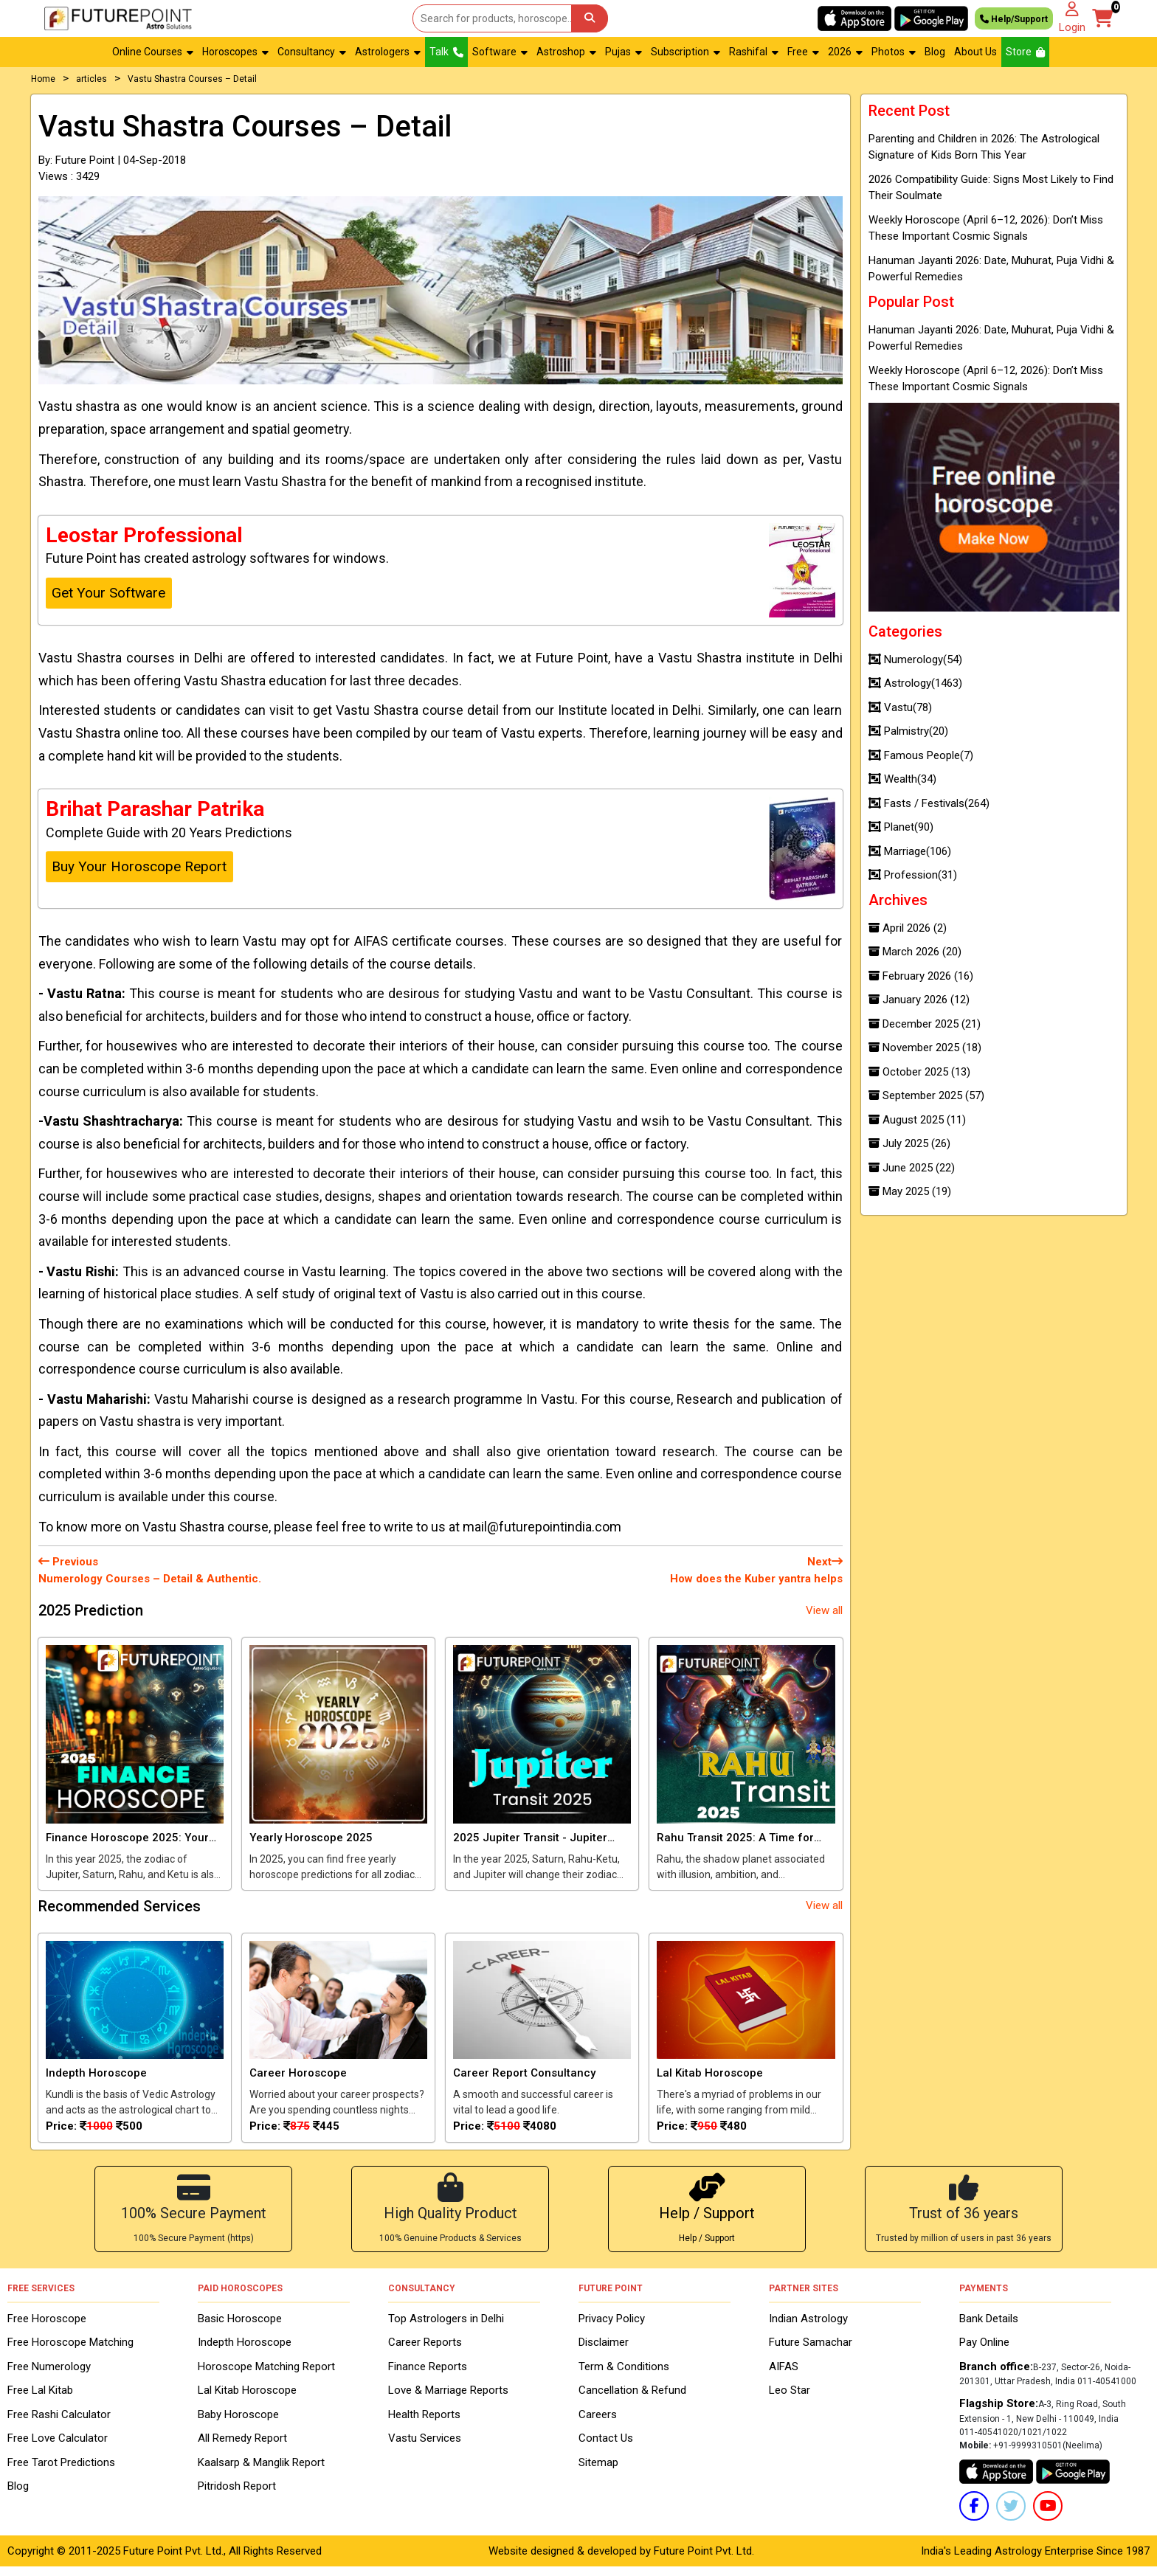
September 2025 (926, 1095)
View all (824, 1610)
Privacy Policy (611, 2327)
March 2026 (914, 951)
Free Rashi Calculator (59, 2423)
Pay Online (984, 2351)
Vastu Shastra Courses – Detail (192, 79)
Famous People (920, 755)
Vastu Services (424, 2447)
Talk (446, 52)
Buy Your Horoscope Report (139, 866)
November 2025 (924, 1047)
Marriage (909, 851)
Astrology (915, 683)
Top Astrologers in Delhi (446, 2327)
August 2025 (917, 1119)
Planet (900, 827)
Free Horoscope (46, 2327)
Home (43, 79)
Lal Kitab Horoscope (247, 2399)
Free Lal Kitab (40, 2399)
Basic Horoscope (240, 2327)
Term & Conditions (623, 2375)
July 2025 (909, 1143)
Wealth (902, 779)
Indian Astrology (808, 2327)
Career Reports (425, 2351)
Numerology (915, 659)
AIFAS (783, 2375)
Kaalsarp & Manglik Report (261, 2471)
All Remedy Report (242, 2447)
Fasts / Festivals (929, 803)
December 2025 (924, 1024)
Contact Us (605, 2447)
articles (91, 79)
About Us (975, 52)
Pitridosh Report (237, 2495)
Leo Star (789, 2399)
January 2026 (919, 999)
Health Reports (424, 2423)
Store (1025, 52)
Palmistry (908, 731)
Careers (597, 2423)
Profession (912, 875)
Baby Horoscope (238, 2423)
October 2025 (919, 1071)
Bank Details (988, 2327)
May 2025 (909, 1191)
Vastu (900, 707)
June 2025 (911, 1167)
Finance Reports (427, 2375)
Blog (935, 52)
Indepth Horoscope (244, 2351)
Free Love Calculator (57, 2447)
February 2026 (920, 976)
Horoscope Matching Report (266, 2375)
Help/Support (1014, 18)
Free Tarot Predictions (61, 2471)
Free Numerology (49, 2375)
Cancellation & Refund (632, 2399)
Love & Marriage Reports (448, 2399)
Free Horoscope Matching (70, 2351)
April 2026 (907, 928)
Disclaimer (603, 2351)
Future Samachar (810, 2351)
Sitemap (598, 2471)
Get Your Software (108, 592)
